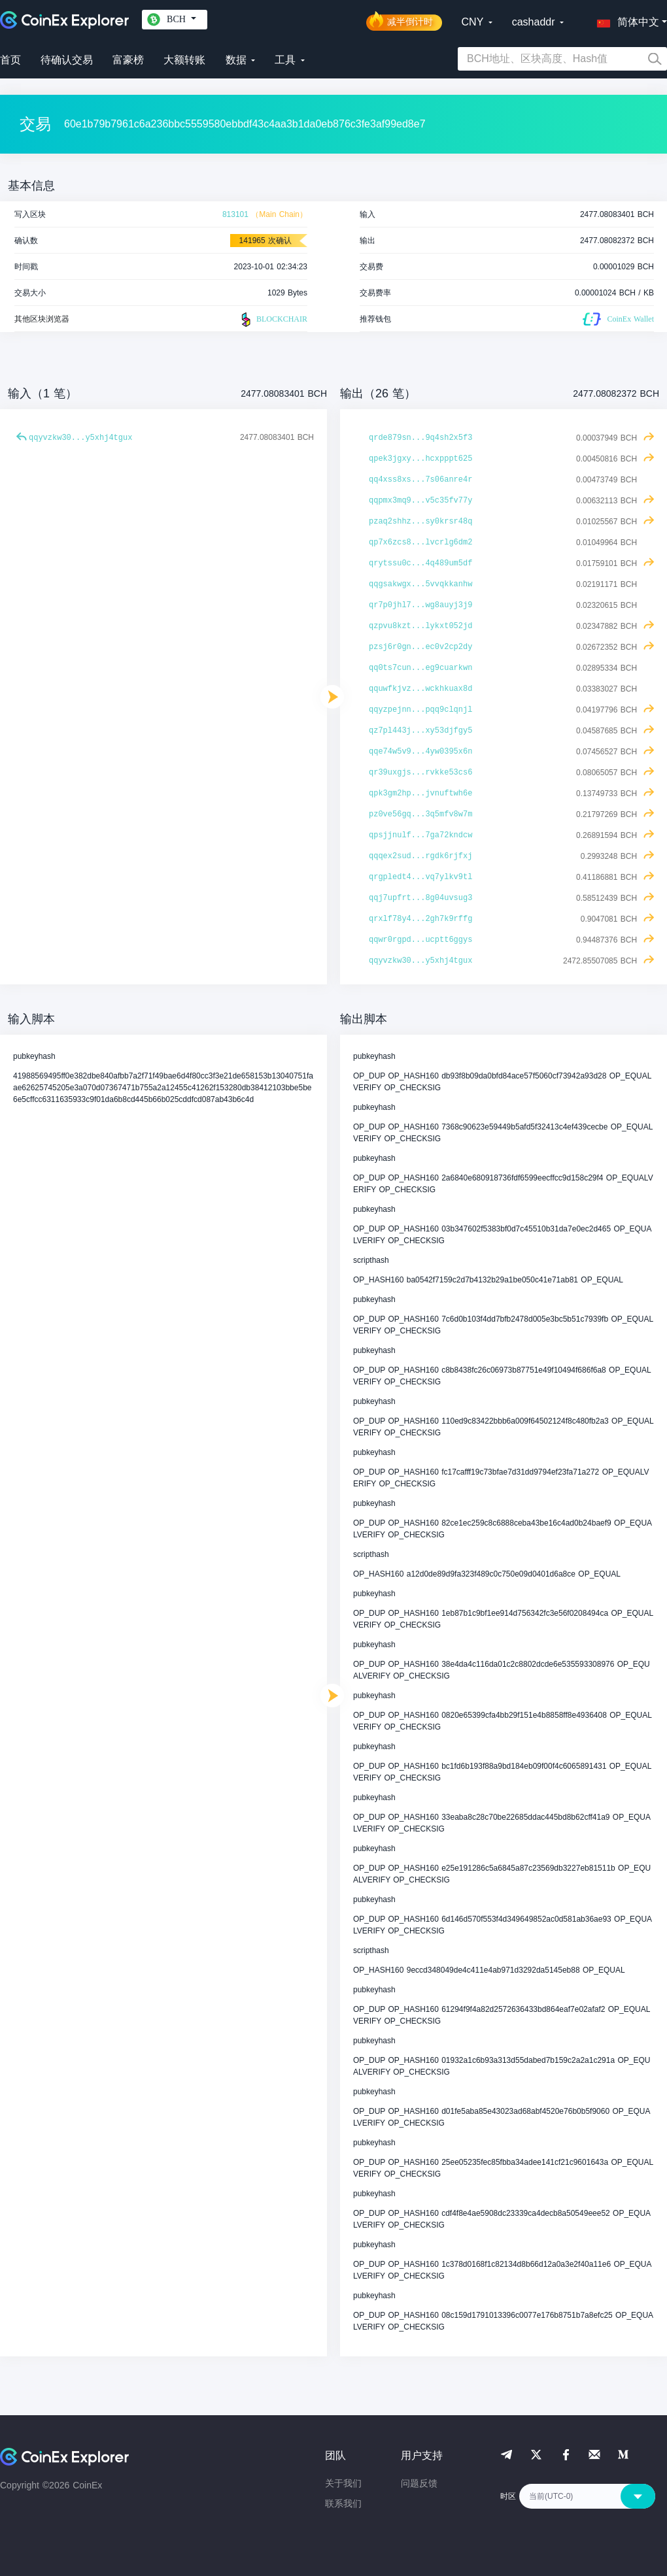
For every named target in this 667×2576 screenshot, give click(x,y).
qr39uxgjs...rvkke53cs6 (420, 772)
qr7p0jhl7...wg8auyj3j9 (420, 605)
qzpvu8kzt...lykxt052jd (420, 626)
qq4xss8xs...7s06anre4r (420, 479)
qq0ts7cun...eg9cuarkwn (420, 668)
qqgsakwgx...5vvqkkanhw (420, 584)
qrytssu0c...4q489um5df (420, 563)
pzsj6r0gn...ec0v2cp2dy (420, 647)
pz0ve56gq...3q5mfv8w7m (420, 814)
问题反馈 (419, 2483)
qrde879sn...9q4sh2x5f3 (420, 438)
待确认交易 (67, 59)
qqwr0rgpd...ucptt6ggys (420, 940)
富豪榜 (128, 59)
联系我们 (343, 2503)
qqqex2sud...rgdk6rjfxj (420, 856)
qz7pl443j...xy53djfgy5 (420, 730)
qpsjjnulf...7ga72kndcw (420, 835)
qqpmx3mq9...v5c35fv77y (420, 500)
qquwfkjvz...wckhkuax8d (420, 689)
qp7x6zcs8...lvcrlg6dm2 (420, 542)
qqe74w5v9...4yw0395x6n (420, 751)
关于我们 (343, 2483)
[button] (625, 19)
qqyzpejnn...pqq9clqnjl (420, 709)
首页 (10, 59)
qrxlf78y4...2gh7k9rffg (420, 919)
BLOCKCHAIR (272, 319)
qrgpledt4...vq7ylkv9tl (420, 877)
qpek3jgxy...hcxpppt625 (420, 458)
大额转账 (184, 59)
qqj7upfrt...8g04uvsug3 (420, 898)
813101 (235, 214)
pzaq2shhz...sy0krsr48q (420, 521)
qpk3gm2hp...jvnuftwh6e (420, 793)
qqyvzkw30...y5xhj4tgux (80, 438)
